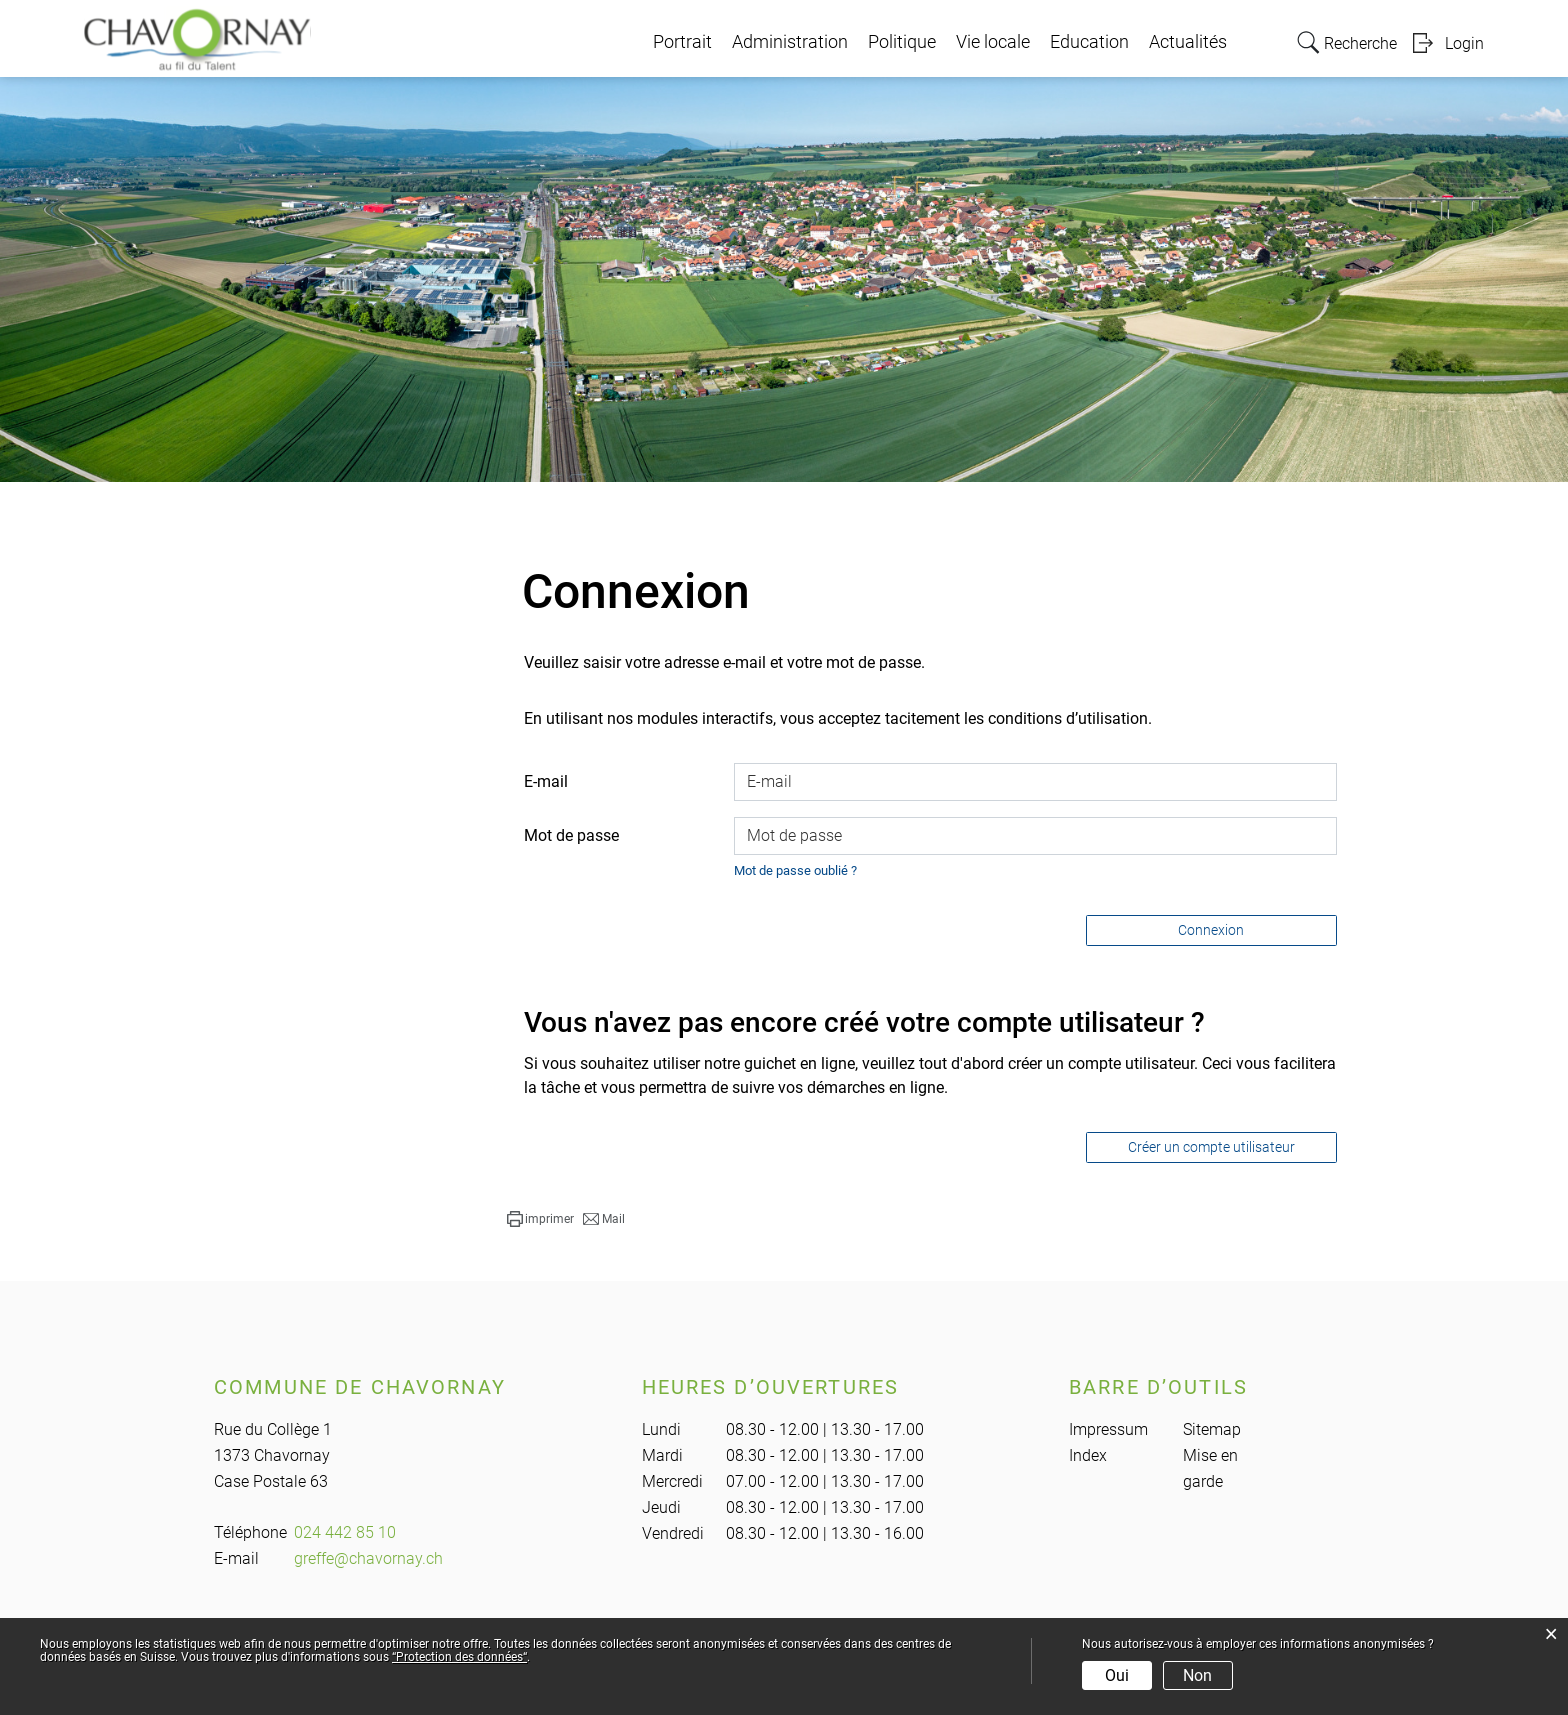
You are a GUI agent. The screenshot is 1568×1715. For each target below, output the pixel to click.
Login (1464, 43)
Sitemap (1212, 1429)
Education (1089, 42)
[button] (540, 1219)
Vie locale (993, 42)
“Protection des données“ (459, 1657)
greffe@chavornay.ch (368, 1558)
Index (1088, 1455)
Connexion (1211, 930)
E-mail (546, 781)
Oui (1117, 1675)
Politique (902, 42)
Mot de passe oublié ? (795, 870)
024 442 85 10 (345, 1532)
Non (1197, 1675)
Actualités (1188, 42)
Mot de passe (571, 835)
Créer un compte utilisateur (1211, 1147)
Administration (790, 42)
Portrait (682, 42)
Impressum (1108, 1429)
